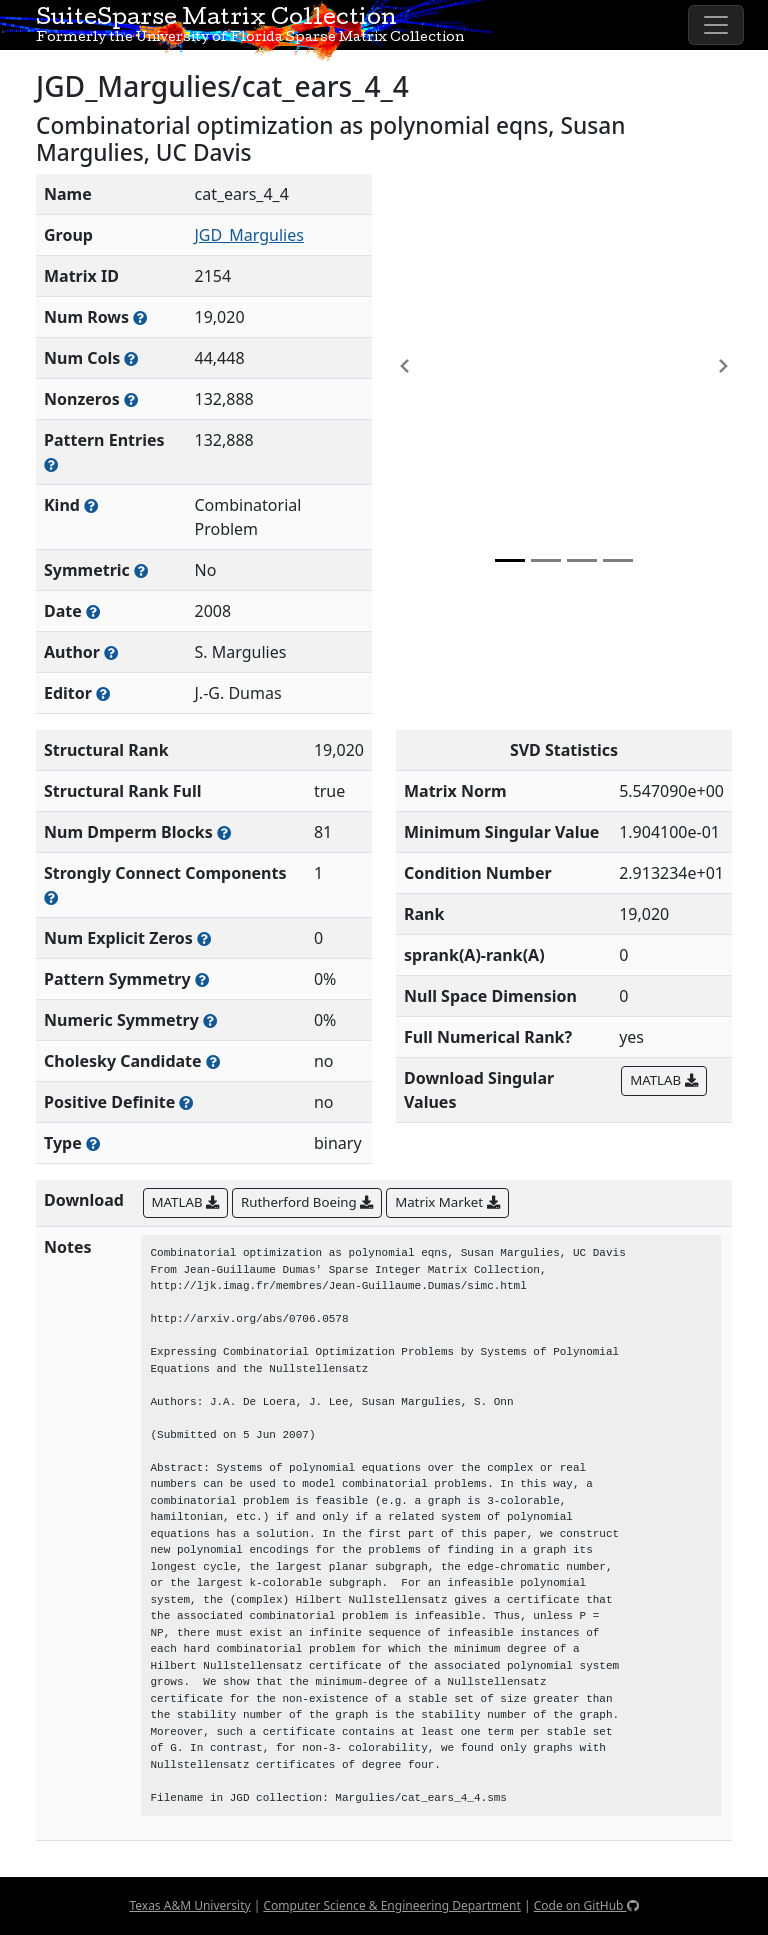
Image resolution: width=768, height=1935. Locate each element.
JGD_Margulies (248, 235)
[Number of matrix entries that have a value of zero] (204, 938)
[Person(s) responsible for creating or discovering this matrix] (111, 652)
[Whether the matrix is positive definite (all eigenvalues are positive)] (186, 1102)
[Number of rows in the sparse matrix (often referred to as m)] (140, 317)
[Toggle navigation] (716, 25)
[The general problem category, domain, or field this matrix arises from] (91, 505)
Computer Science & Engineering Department (391, 1905)
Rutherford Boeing (307, 1202)
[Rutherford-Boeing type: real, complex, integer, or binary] (93, 1143)
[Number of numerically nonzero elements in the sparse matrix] (131, 399)
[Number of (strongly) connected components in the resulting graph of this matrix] (51, 897)
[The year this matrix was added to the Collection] (93, 611)
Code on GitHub (586, 1905)
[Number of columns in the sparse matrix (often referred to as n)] (131, 358)
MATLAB (663, 1080)
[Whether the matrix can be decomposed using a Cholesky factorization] (213, 1061)
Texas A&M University (189, 1905)
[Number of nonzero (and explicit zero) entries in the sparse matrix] (51, 464)
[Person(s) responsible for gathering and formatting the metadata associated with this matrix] (103, 693)
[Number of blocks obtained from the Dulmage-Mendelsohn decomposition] (224, 832)
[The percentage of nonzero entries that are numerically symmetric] (210, 1020)
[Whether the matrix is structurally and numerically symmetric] (141, 570)
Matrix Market (447, 1202)
